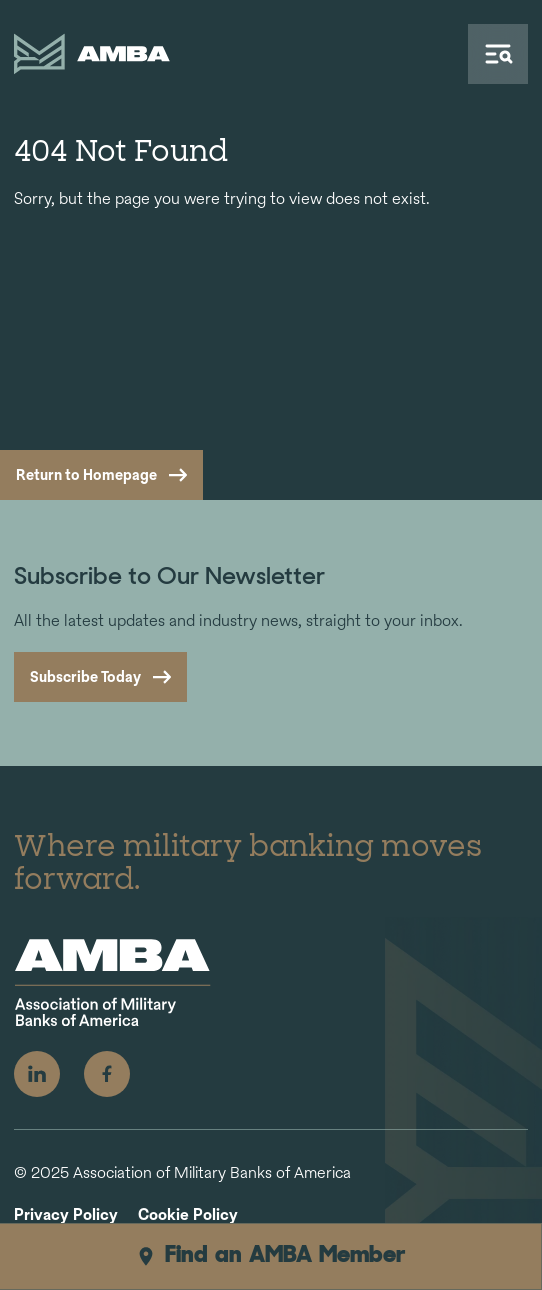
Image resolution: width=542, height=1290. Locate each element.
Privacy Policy (66, 1215)
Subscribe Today (85, 676)
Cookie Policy (188, 1215)
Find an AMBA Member (270, 1256)
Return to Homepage (86, 474)
